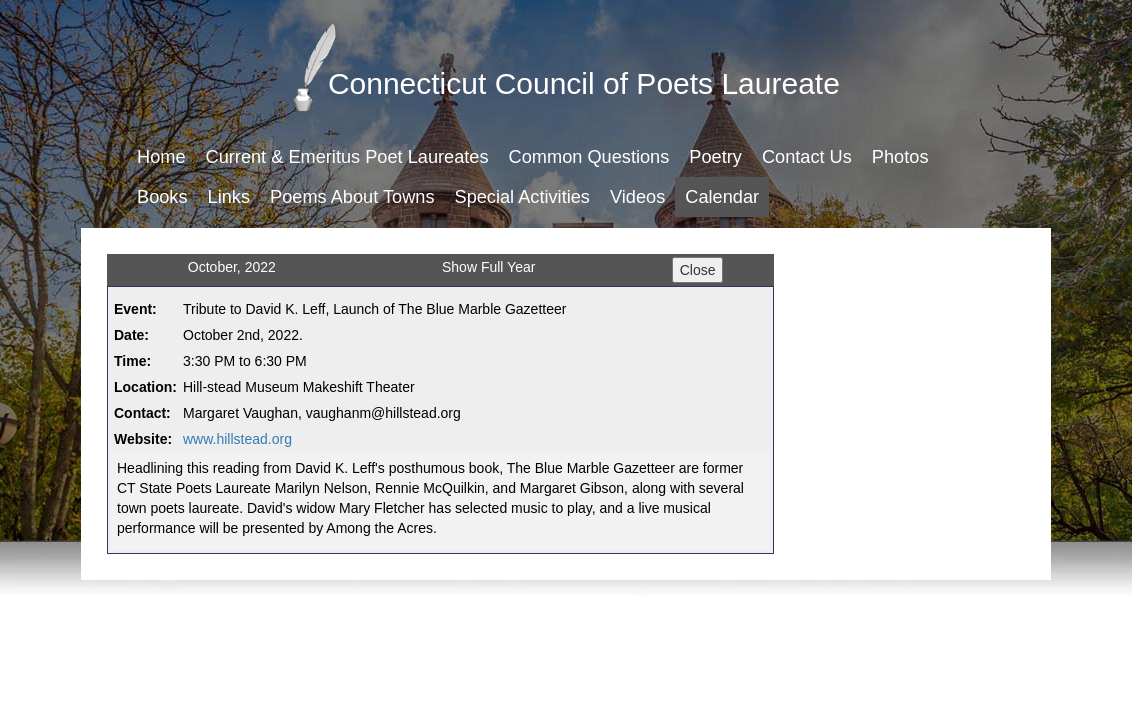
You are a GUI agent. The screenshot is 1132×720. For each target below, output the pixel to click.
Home (161, 157)
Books (162, 197)
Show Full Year (488, 267)
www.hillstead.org (237, 439)
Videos (637, 197)
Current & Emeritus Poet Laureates (347, 157)
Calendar (722, 197)
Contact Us (807, 157)
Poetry (715, 157)
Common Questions (589, 157)
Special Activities (522, 197)
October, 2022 (232, 267)
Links (229, 197)
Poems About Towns (352, 197)
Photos (900, 157)
